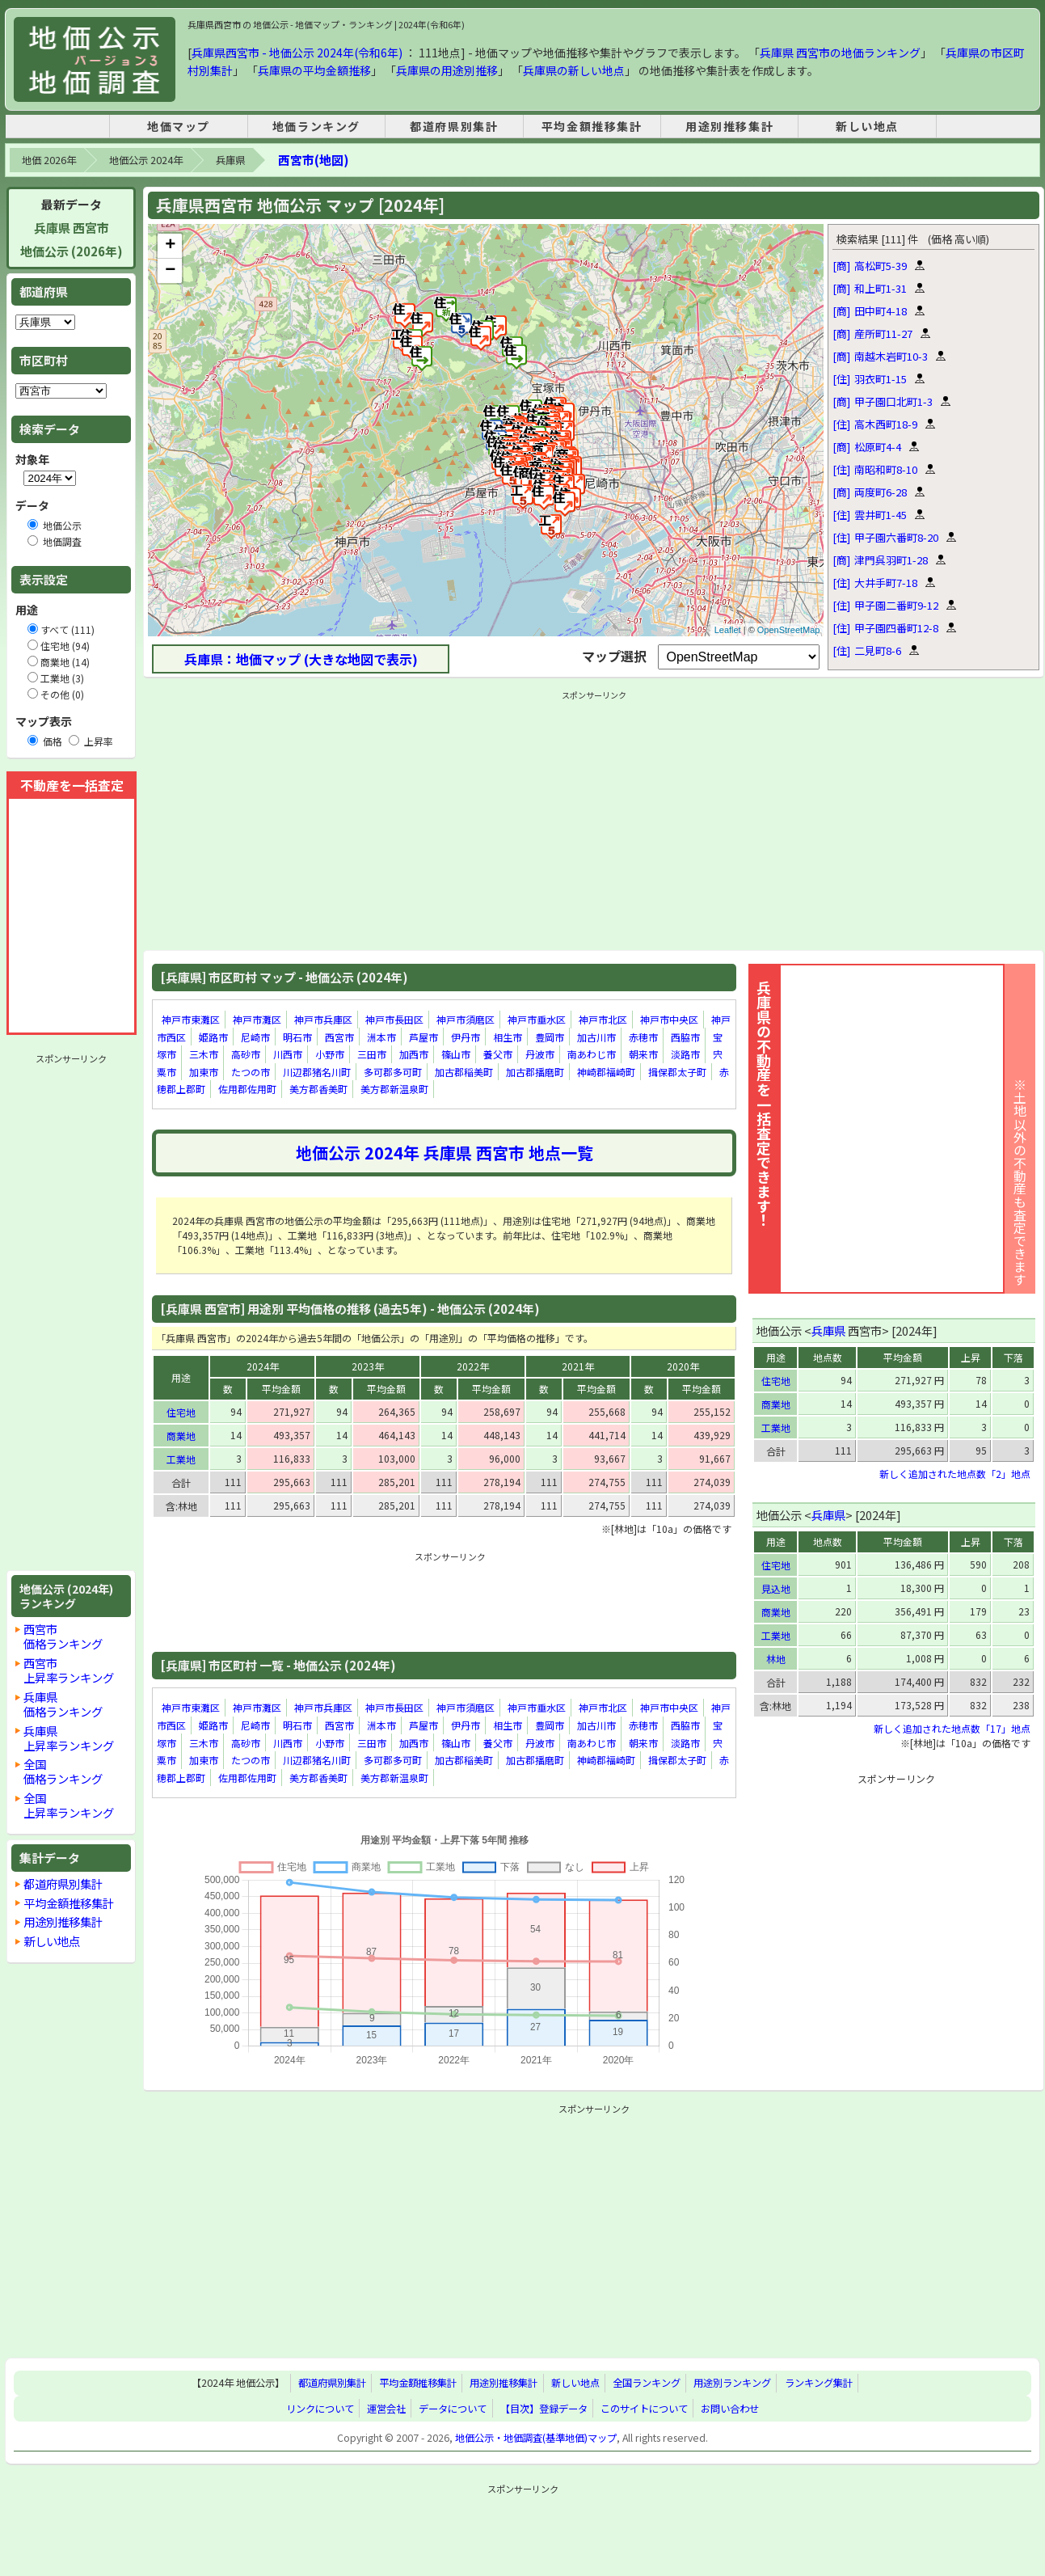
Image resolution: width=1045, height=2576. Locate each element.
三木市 (203, 1054)
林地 (776, 1659)
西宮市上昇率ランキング (68, 1670)
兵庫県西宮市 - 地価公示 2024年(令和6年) (297, 52)
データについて (453, 2408)
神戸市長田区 (394, 1019)
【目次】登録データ (544, 2408)
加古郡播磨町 (535, 1072)
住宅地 (181, 1412)
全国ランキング (647, 2382)
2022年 (473, 1366)
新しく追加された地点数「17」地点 (952, 1728)
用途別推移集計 (729, 126)
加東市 (203, 1072)
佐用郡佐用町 (247, 1089)
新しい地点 (867, 126)
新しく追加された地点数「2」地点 (954, 1473)
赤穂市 (643, 1037)
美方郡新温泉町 (394, 1089)
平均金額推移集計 (592, 126)
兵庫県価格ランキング (63, 1704)
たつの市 (250, 1072)
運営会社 (386, 2408)
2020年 (683, 1366)
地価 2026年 (49, 160)
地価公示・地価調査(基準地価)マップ (536, 2437)
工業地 (181, 1459)
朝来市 (643, 1054)
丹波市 (539, 1054)
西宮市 (339, 1037)
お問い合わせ (730, 2408)
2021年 (578, 1366)
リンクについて (320, 2408)
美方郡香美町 (318, 1089)
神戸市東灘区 (191, 1019)
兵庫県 (230, 160)
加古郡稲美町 (464, 1072)
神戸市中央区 (669, 1019)
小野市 (329, 1054)
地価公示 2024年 (146, 160)
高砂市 (245, 1054)
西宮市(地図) (313, 159)
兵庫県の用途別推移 (447, 70)
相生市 (507, 1037)
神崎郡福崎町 (606, 1072)
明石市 (297, 1037)
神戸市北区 (603, 1019)
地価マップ (178, 126)
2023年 (368, 1366)
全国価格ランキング (63, 1771)
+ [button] (170, 246)
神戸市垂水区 (537, 1019)
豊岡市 (549, 1037)
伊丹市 (465, 1037)
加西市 (413, 1054)
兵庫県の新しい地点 (574, 70)
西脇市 (685, 1037)
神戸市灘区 (257, 1019)
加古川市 (596, 1037)
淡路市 (685, 1054)
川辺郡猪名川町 (317, 1072)
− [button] (170, 271)
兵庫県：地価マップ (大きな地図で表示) (301, 659)
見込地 (775, 1588)
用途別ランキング (732, 2382)
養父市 (497, 1054)
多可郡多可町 (393, 1072)
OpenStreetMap (788, 630)
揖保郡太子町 (677, 1072)
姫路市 (213, 1037)
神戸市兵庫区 (323, 1019)
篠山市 (455, 1054)
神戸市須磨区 (465, 1019)
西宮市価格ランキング (63, 1636)
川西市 (287, 1054)
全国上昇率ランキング (68, 1805)
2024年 (263, 1366)
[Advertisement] (71, 1312)
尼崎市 (255, 1037)
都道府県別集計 (454, 126)
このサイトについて (644, 2408)
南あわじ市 (591, 1054)
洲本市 (381, 1037)
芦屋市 (423, 1037)
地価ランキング (316, 126)
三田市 (371, 1054)
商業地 (181, 1435)
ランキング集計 (819, 2382)
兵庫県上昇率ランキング (68, 1738)
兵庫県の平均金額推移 (314, 70)
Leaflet (727, 630)
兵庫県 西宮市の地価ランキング (840, 52)
